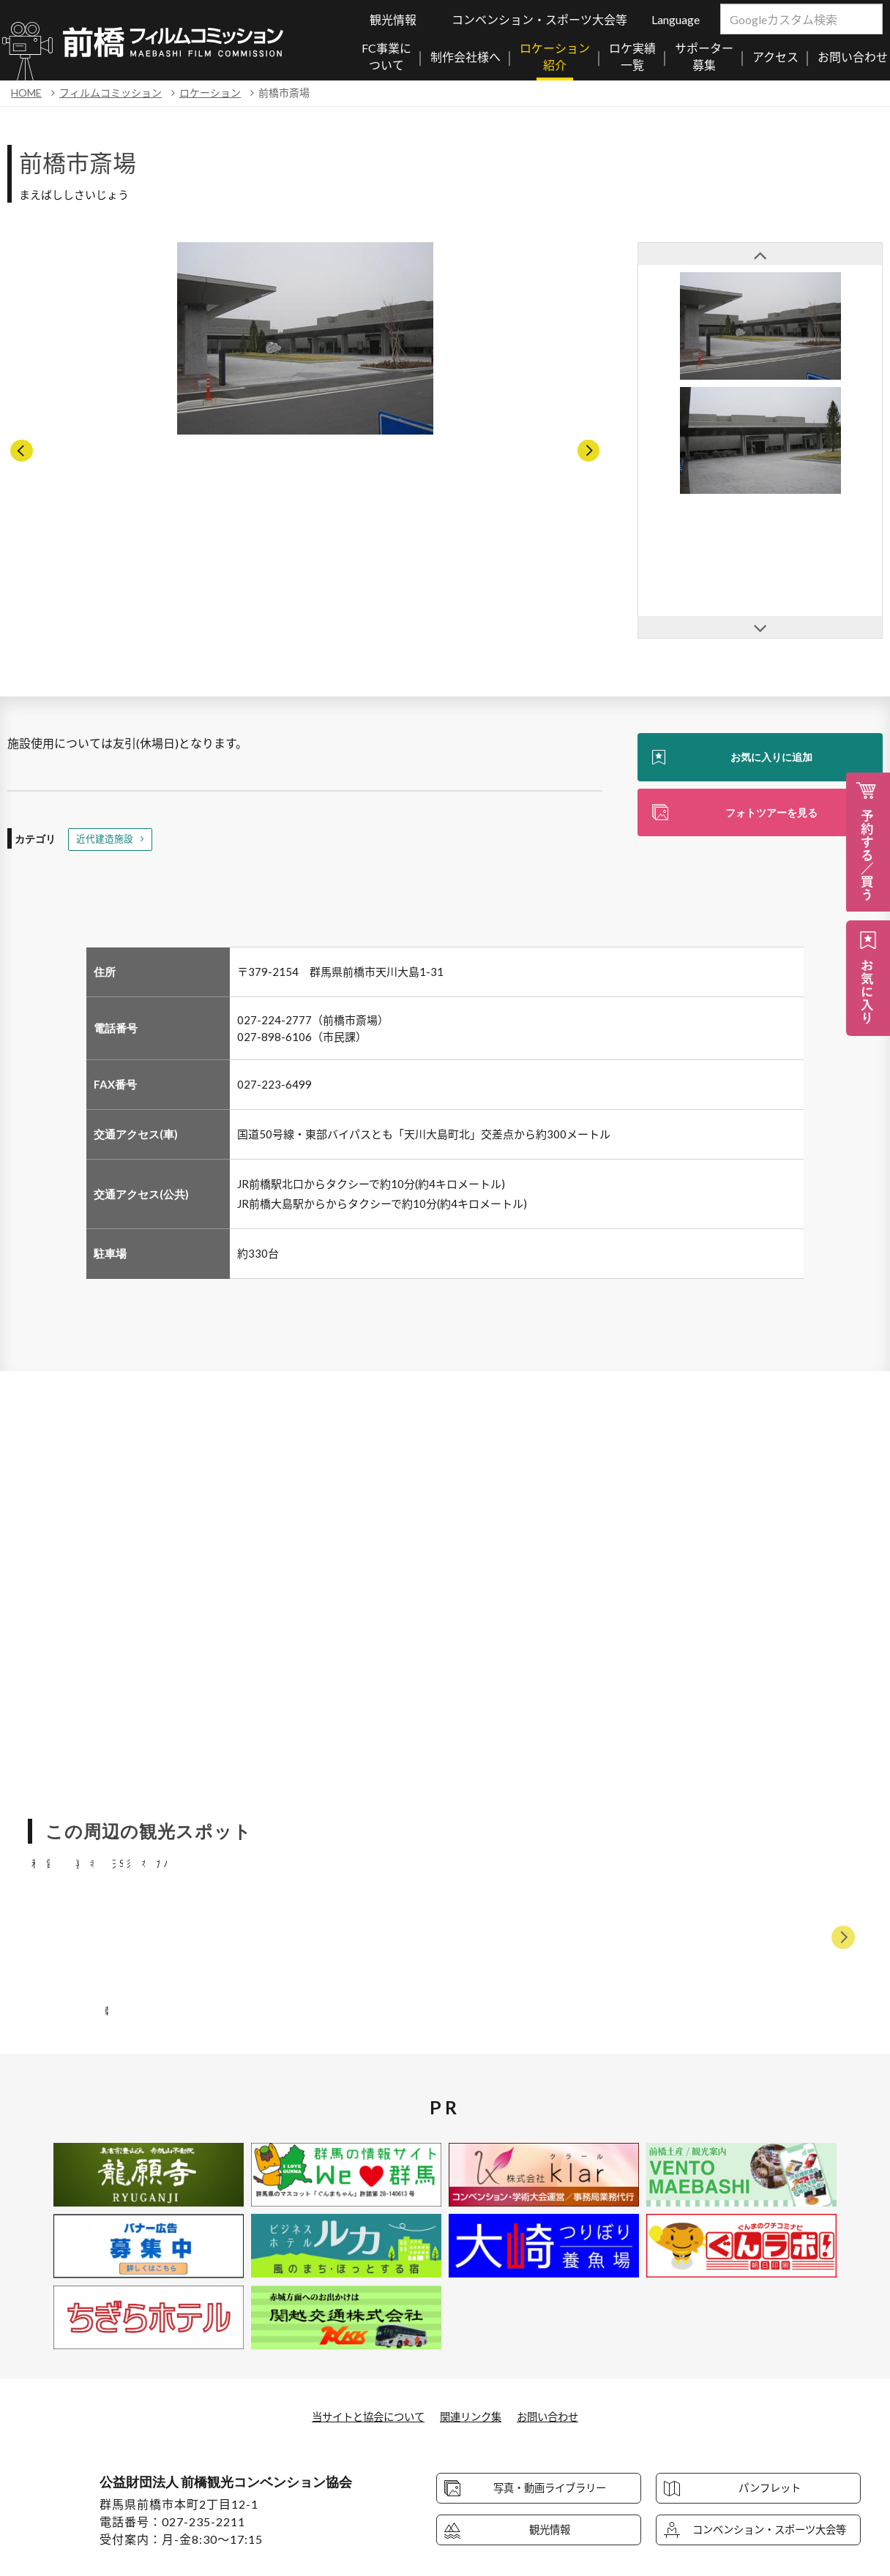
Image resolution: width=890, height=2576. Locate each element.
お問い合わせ (560, 2378)
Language (675, 19)
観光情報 (393, 19)
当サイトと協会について (359, 2378)
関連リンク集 (474, 2378)
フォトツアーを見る (771, 815)
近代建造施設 (107, 840)
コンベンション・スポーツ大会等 (539, 19)
